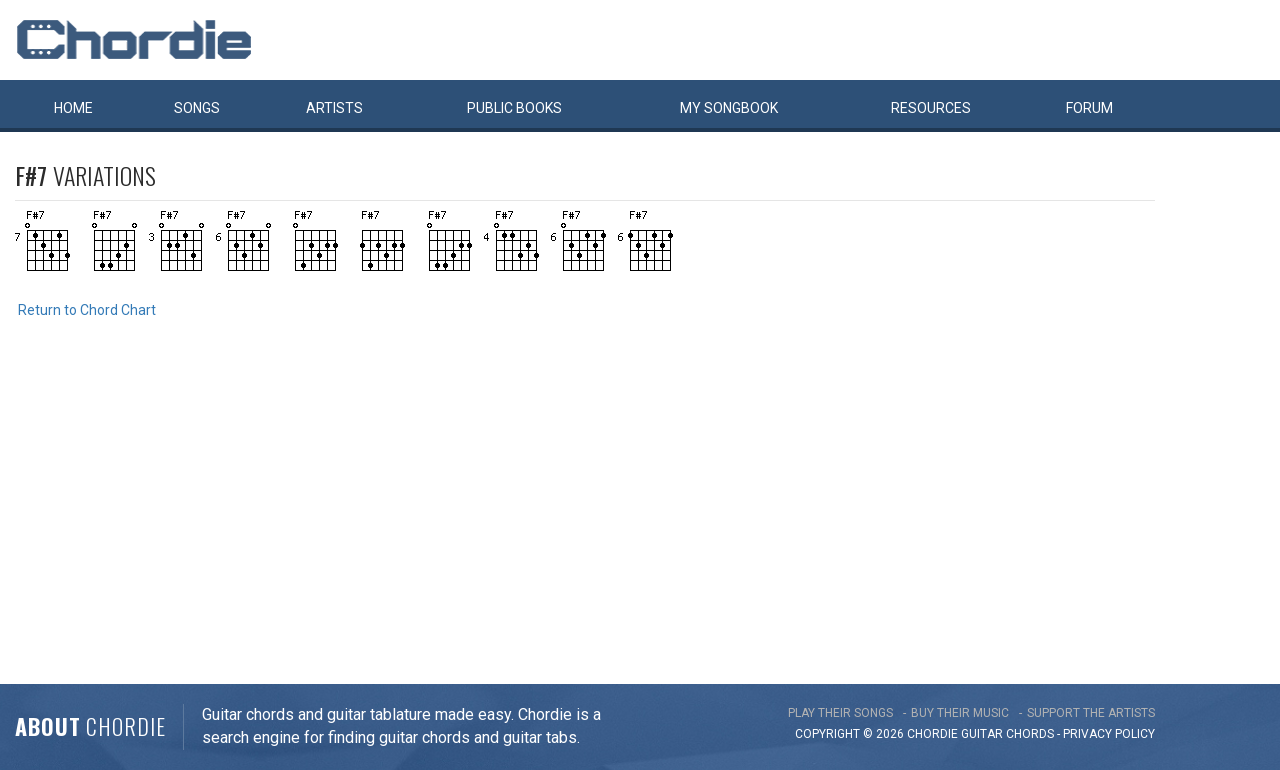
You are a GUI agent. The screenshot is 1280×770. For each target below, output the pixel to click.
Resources (931, 108)
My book (729, 108)
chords (1030, 734)
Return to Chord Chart (87, 310)
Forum (1089, 108)
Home (73, 108)
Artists (334, 108)
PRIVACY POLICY (1109, 734)
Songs (197, 108)
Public (514, 108)
